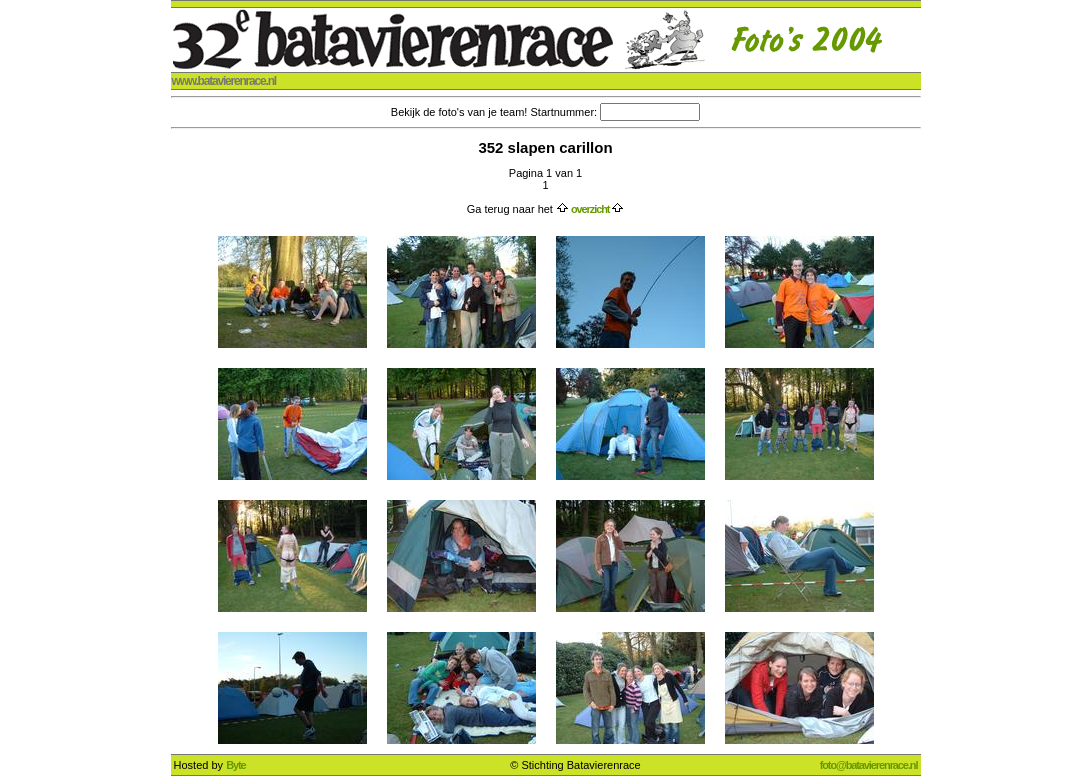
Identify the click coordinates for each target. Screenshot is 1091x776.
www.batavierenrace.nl (224, 81)
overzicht (590, 209)
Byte (235, 765)
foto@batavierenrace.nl (869, 765)
